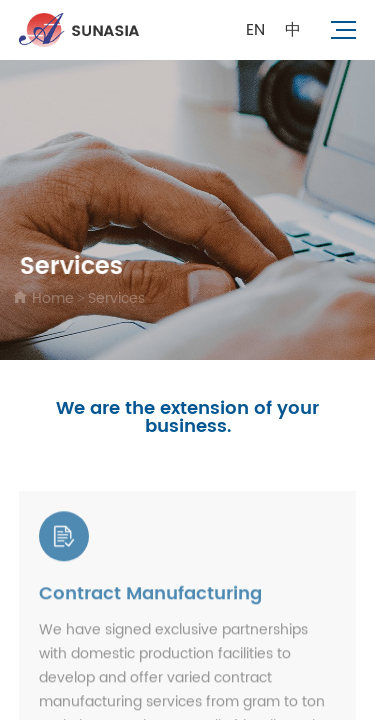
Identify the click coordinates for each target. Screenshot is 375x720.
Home (51, 298)
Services (115, 298)
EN (255, 30)
